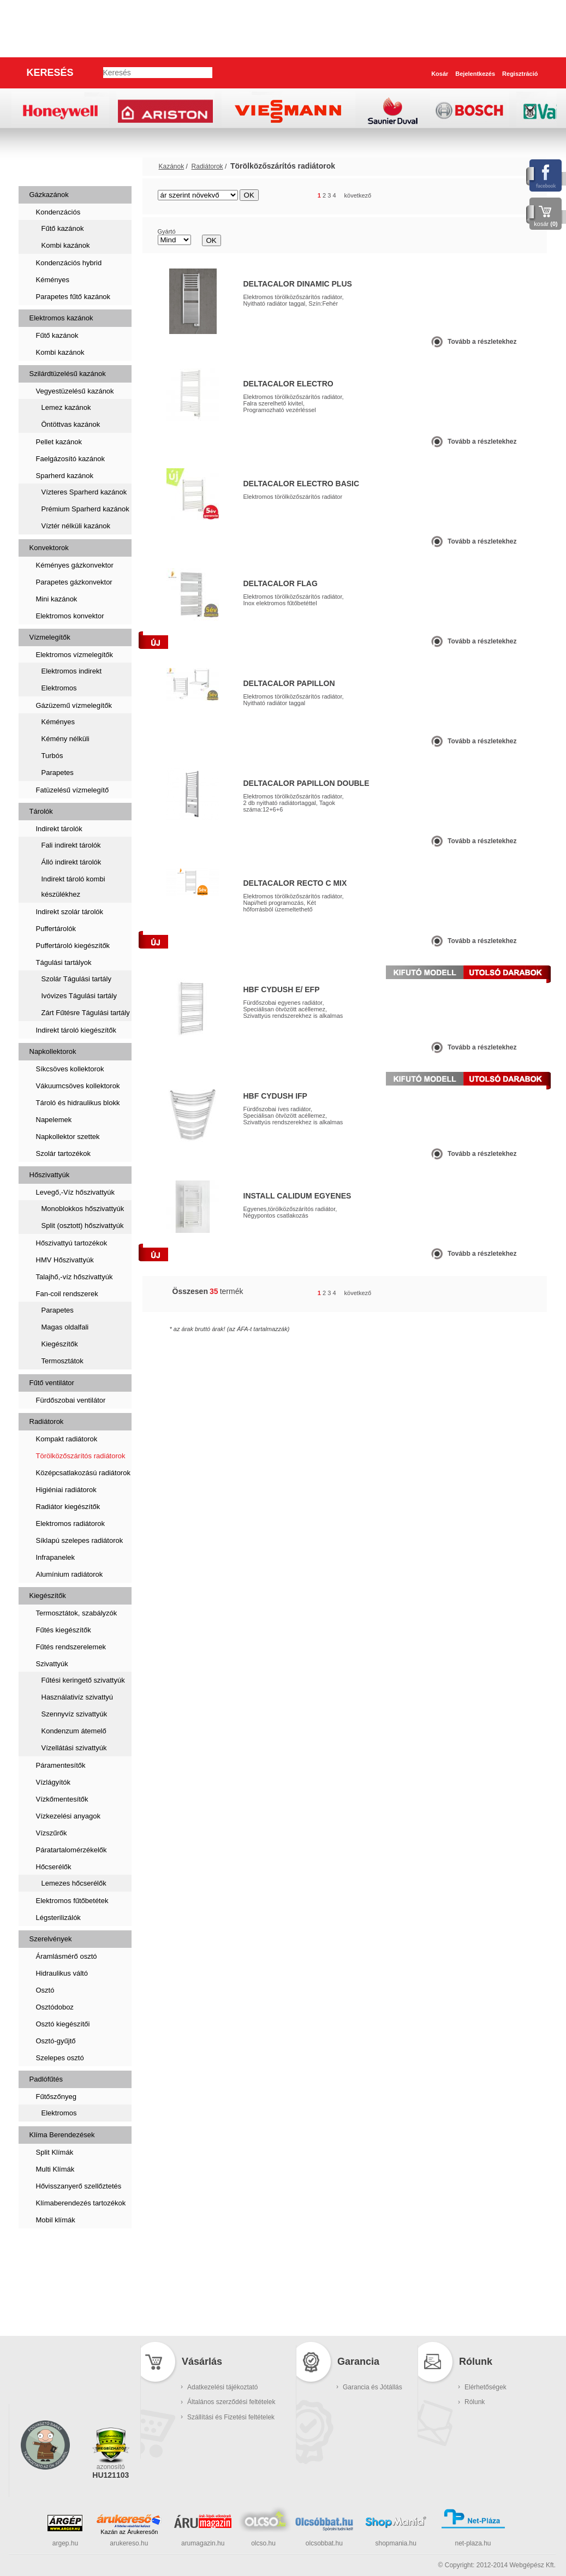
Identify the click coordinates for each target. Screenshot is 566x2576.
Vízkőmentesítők (62, 1799)
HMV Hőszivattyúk (65, 1260)
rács (504, 196)
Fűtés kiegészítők (63, 1630)
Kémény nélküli (65, 739)
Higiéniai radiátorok (66, 1490)
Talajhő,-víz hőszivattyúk (74, 1277)
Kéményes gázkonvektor (75, 565)
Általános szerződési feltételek (231, 2402)
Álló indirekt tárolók (71, 862)
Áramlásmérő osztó (66, 1956)
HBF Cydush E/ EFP (281, 989)
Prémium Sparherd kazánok (85, 509)
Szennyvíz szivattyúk (74, 1714)
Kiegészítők (59, 1344)
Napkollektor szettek (68, 1136)
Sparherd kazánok (65, 476)
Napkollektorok (52, 1051)
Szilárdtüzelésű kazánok (67, 373)
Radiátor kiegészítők (68, 1506)
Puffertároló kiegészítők (73, 945)
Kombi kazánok (65, 245)
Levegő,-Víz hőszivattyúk (75, 1192)
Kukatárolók (55, 2316)
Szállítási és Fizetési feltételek (231, 2417)
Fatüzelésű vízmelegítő (72, 790)
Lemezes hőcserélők (73, 1883)
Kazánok (47, 166)
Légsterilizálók (58, 1917)
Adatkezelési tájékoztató (222, 2387)
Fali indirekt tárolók (71, 845)
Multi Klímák (55, 2169)
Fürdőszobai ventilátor (71, 1400)
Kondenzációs (58, 212)
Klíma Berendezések (62, 2135)
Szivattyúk (52, 1664)
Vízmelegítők (49, 637)
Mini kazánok (57, 599)
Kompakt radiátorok (67, 1439)
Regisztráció (520, 73)
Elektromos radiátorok (70, 1523)
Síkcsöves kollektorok (70, 1069)
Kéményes (52, 280)
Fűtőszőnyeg (56, 2096)
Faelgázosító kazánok (70, 459)
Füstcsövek (54, 2281)
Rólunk (474, 2402)
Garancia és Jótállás (372, 2387)
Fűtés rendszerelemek (71, 1647)
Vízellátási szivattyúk (74, 1748)
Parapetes (57, 772)
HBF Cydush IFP (275, 1096)
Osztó (45, 1990)
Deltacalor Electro (288, 383)
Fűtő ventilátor (51, 1383)
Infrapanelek (55, 1557)
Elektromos (59, 688)
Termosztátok (62, 1361)
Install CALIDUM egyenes (297, 1195)
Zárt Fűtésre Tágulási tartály (85, 1013)
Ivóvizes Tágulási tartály (79, 996)
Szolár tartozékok (63, 1153)
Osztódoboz (55, 2007)
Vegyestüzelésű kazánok (75, 391)
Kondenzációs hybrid (69, 263)
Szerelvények (50, 1939)
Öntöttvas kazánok (70, 424)
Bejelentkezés (475, 73)
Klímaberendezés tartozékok (81, 2203)
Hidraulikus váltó (62, 1973)
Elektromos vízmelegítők (75, 655)
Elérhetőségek (485, 2387)
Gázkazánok (49, 194)
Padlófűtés (46, 2079)
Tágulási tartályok (64, 962)
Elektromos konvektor (70, 616)
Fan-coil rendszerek (67, 1294)
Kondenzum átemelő (73, 1731)
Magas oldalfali (65, 1327)
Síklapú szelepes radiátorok (79, 1540)
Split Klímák (55, 2152)
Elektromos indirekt (71, 671)
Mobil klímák (55, 2220)
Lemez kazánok (66, 407)
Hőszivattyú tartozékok (72, 1243)
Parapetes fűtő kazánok (73, 297)
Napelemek (54, 1120)
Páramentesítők (61, 1765)
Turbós (52, 756)
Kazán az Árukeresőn (129, 2532)
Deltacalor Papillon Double (306, 783)
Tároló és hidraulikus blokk (78, 1103)
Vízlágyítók (53, 1782)
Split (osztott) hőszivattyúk (82, 1225)
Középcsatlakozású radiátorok (83, 1473)
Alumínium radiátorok (69, 1574)
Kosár (439, 73)
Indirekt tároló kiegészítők (76, 1030)
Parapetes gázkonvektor (74, 582)
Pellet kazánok (59, 442)
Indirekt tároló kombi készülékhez (73, 886)
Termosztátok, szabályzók (76, 1613)
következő (358, 195)
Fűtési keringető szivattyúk (83, 1680)
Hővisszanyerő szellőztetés (79, 2186)
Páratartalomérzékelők (71, 1850)
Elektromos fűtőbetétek (72, 1901)
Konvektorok (49, 548)
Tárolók (41, 811)
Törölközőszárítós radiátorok (81, 1456)
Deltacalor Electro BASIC (301, 483)
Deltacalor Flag (280, 583)
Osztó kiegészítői (63, 2024)
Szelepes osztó (60, 2058)
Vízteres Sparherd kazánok (84, 492)
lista (524, 196)
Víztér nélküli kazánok (75, 526)
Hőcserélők (54, 1867)
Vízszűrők (51, 1833)
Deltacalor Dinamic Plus (297, 283)
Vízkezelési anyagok (68, 1816)
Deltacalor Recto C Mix (295, 883)
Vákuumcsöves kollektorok (78, 1086)
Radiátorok (46, 1421)
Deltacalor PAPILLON (289, 683)
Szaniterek (51, 2247)
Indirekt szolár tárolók (70, 912)
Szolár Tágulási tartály (76, 979)
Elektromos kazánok (61, 318)
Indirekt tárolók (59, 829)
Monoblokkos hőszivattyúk (82, 1208)
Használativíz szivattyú (77, 1697)
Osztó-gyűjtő (56, 2041)
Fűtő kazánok (62, 228)
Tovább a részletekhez (482, 341)
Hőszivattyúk (49, 1175)
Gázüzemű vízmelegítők (74, 705)
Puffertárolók (56, 929)
